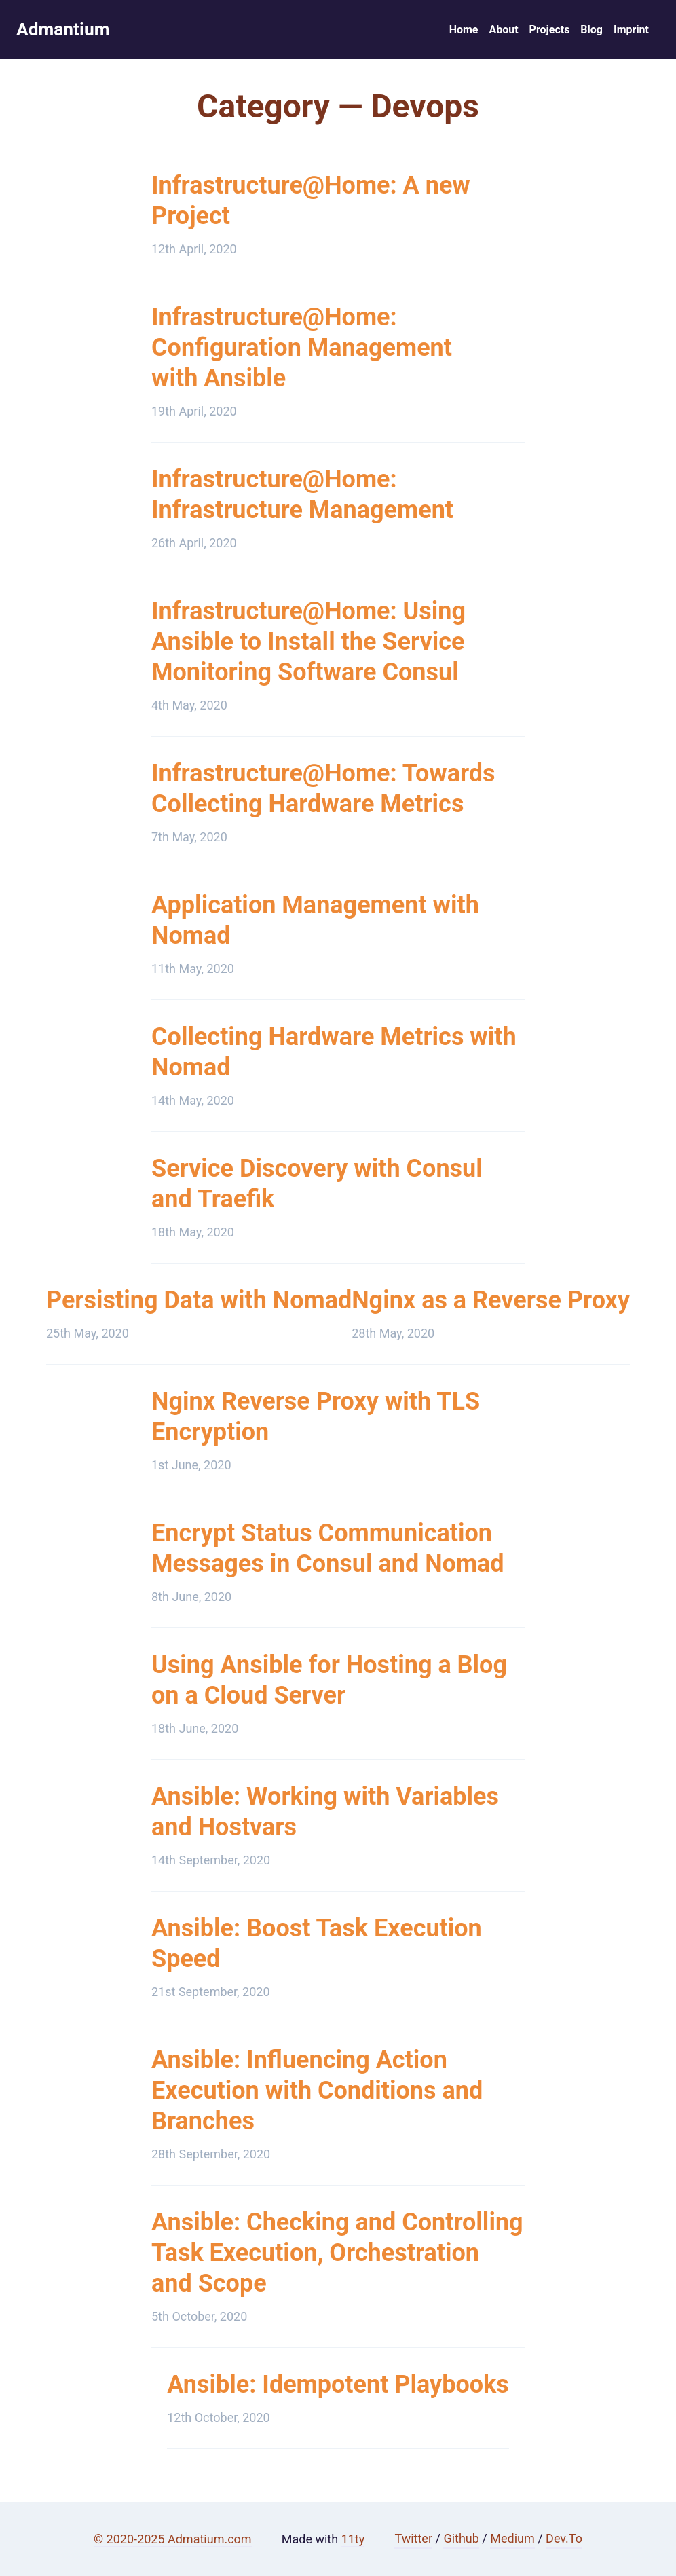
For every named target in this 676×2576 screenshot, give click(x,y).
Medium (512, 2538)
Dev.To (564, 2538)
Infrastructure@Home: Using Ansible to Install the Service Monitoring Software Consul (308, 646)
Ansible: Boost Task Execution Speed (316, 1947)
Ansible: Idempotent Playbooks (338, 2388)
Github (460, 2538)
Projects (549, 31)
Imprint (631, 31)
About (503, 31)
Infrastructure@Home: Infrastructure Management (302, 498)
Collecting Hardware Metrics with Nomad (334, 1056)
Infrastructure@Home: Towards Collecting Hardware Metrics (323, 792)
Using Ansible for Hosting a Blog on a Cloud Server (329, 1684)
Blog (591, 31)
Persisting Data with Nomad (199, 1304)
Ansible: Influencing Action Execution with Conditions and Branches (317, 2094)
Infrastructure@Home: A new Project (310, 204)
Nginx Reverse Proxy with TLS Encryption (315, 1420)
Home (463, 31)
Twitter (413, 2538)
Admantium (69, 31)
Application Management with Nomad (315, 924)
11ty (353, 2539)
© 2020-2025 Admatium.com (173, 2539)
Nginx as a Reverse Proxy (491, 1304)
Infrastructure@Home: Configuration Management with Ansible (301, 352)
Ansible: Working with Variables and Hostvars (325, 1815)
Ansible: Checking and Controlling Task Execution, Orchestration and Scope (337, 2257)
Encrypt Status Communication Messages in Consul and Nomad (327, 1552)
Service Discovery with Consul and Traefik (317, 1187)
